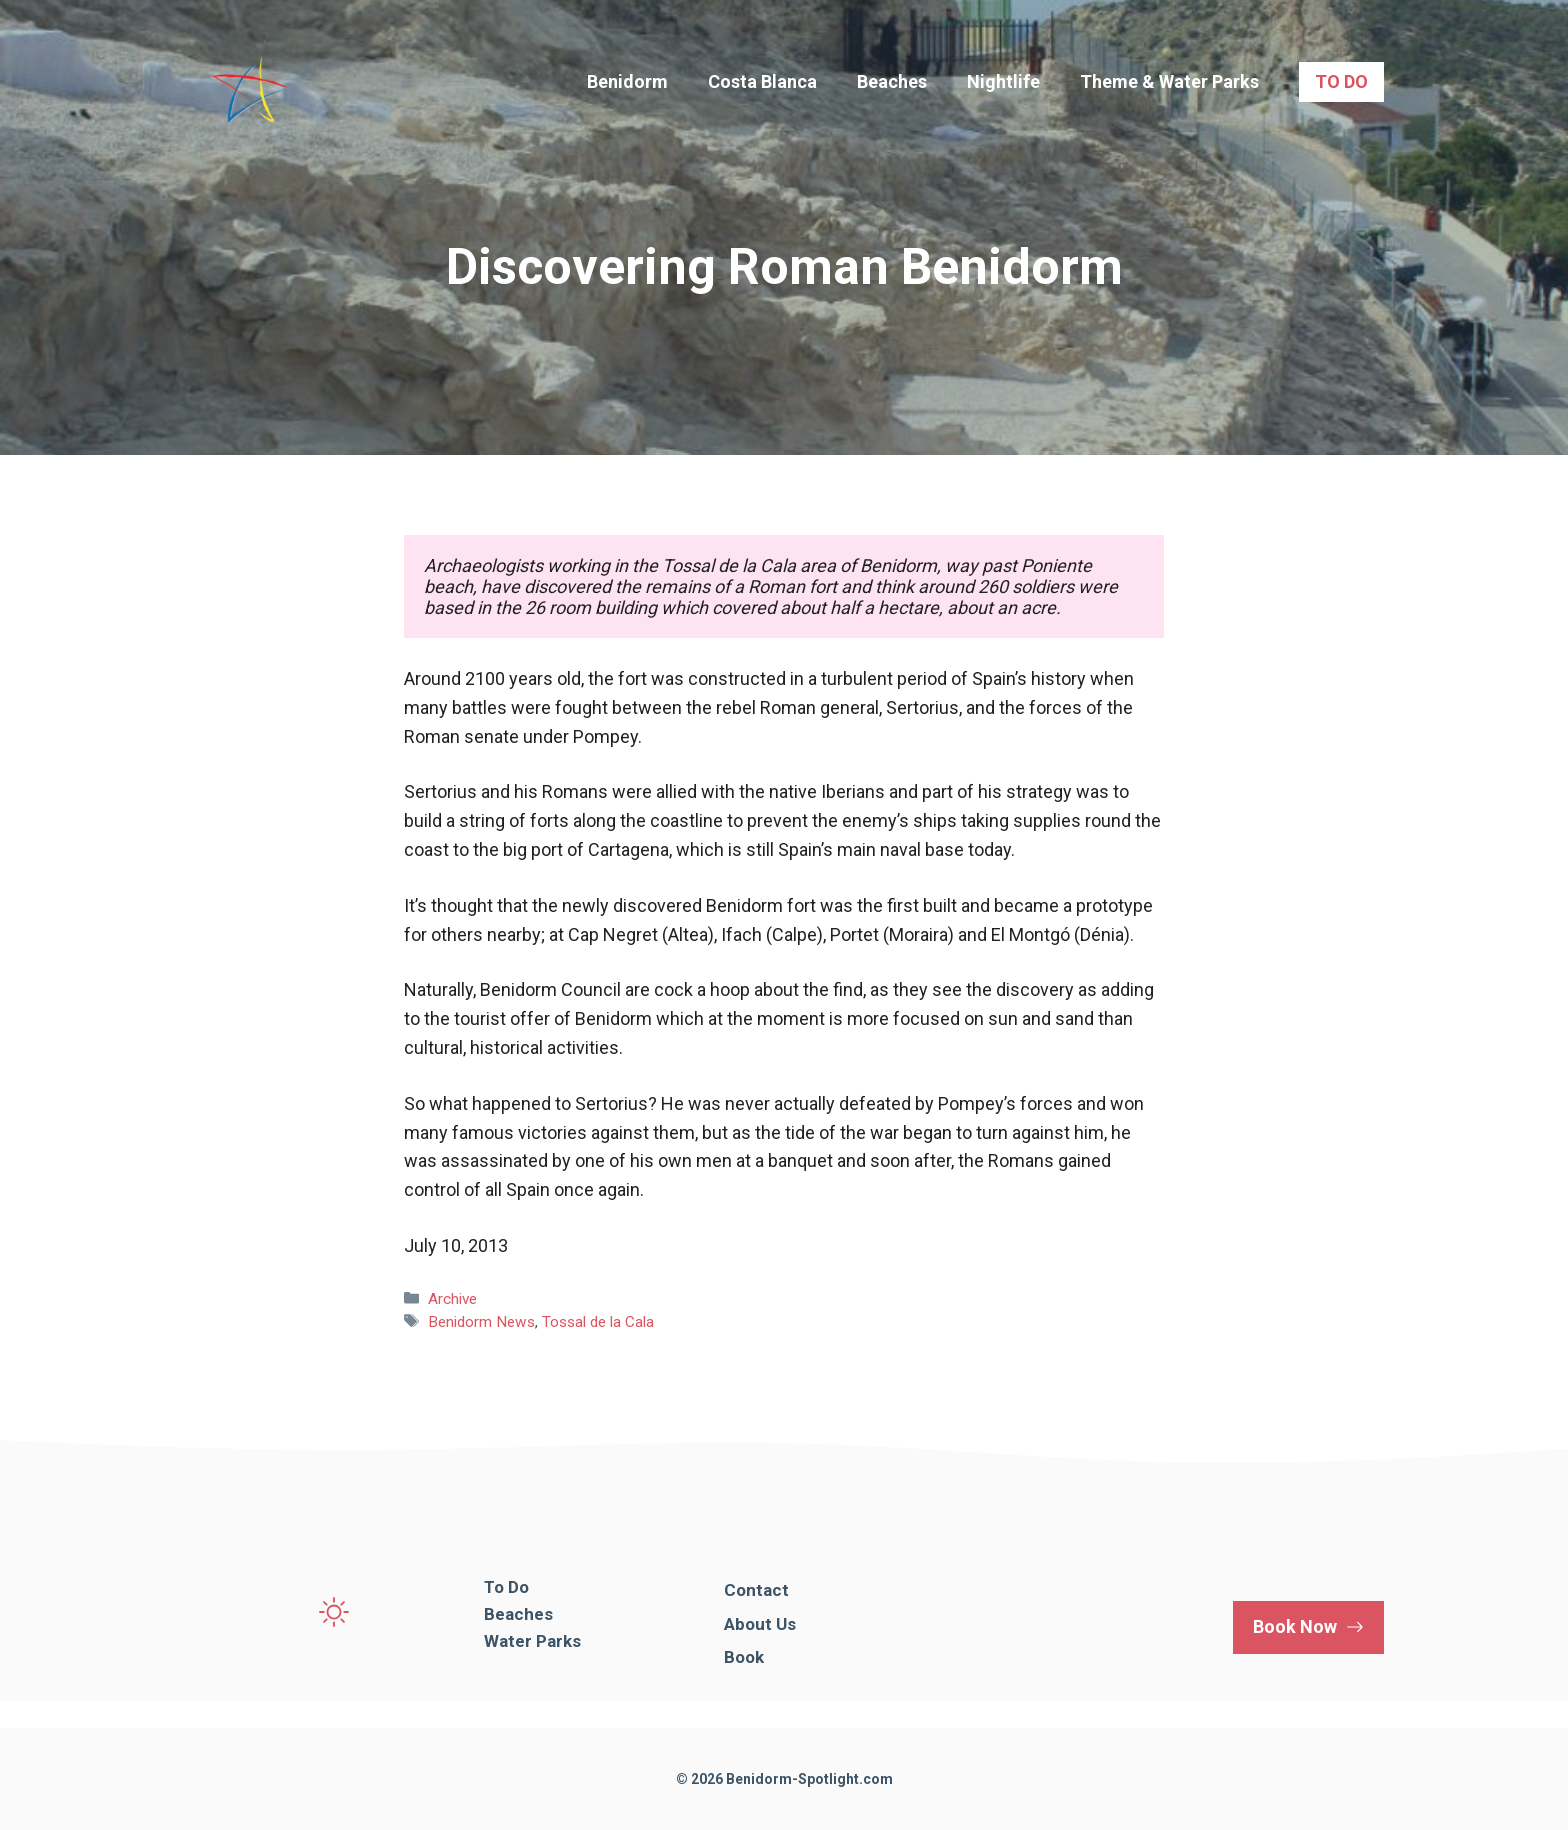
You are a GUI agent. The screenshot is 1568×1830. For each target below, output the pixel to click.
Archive (452, 1299)
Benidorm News (481, 1322)
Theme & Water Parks (1169, 81)
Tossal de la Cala (598, 1322)
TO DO (1341, 81)
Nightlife (1003, 81)
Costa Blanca (762, 81)
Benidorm (627, 81)
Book (744, 1657)
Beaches (892, 81)
